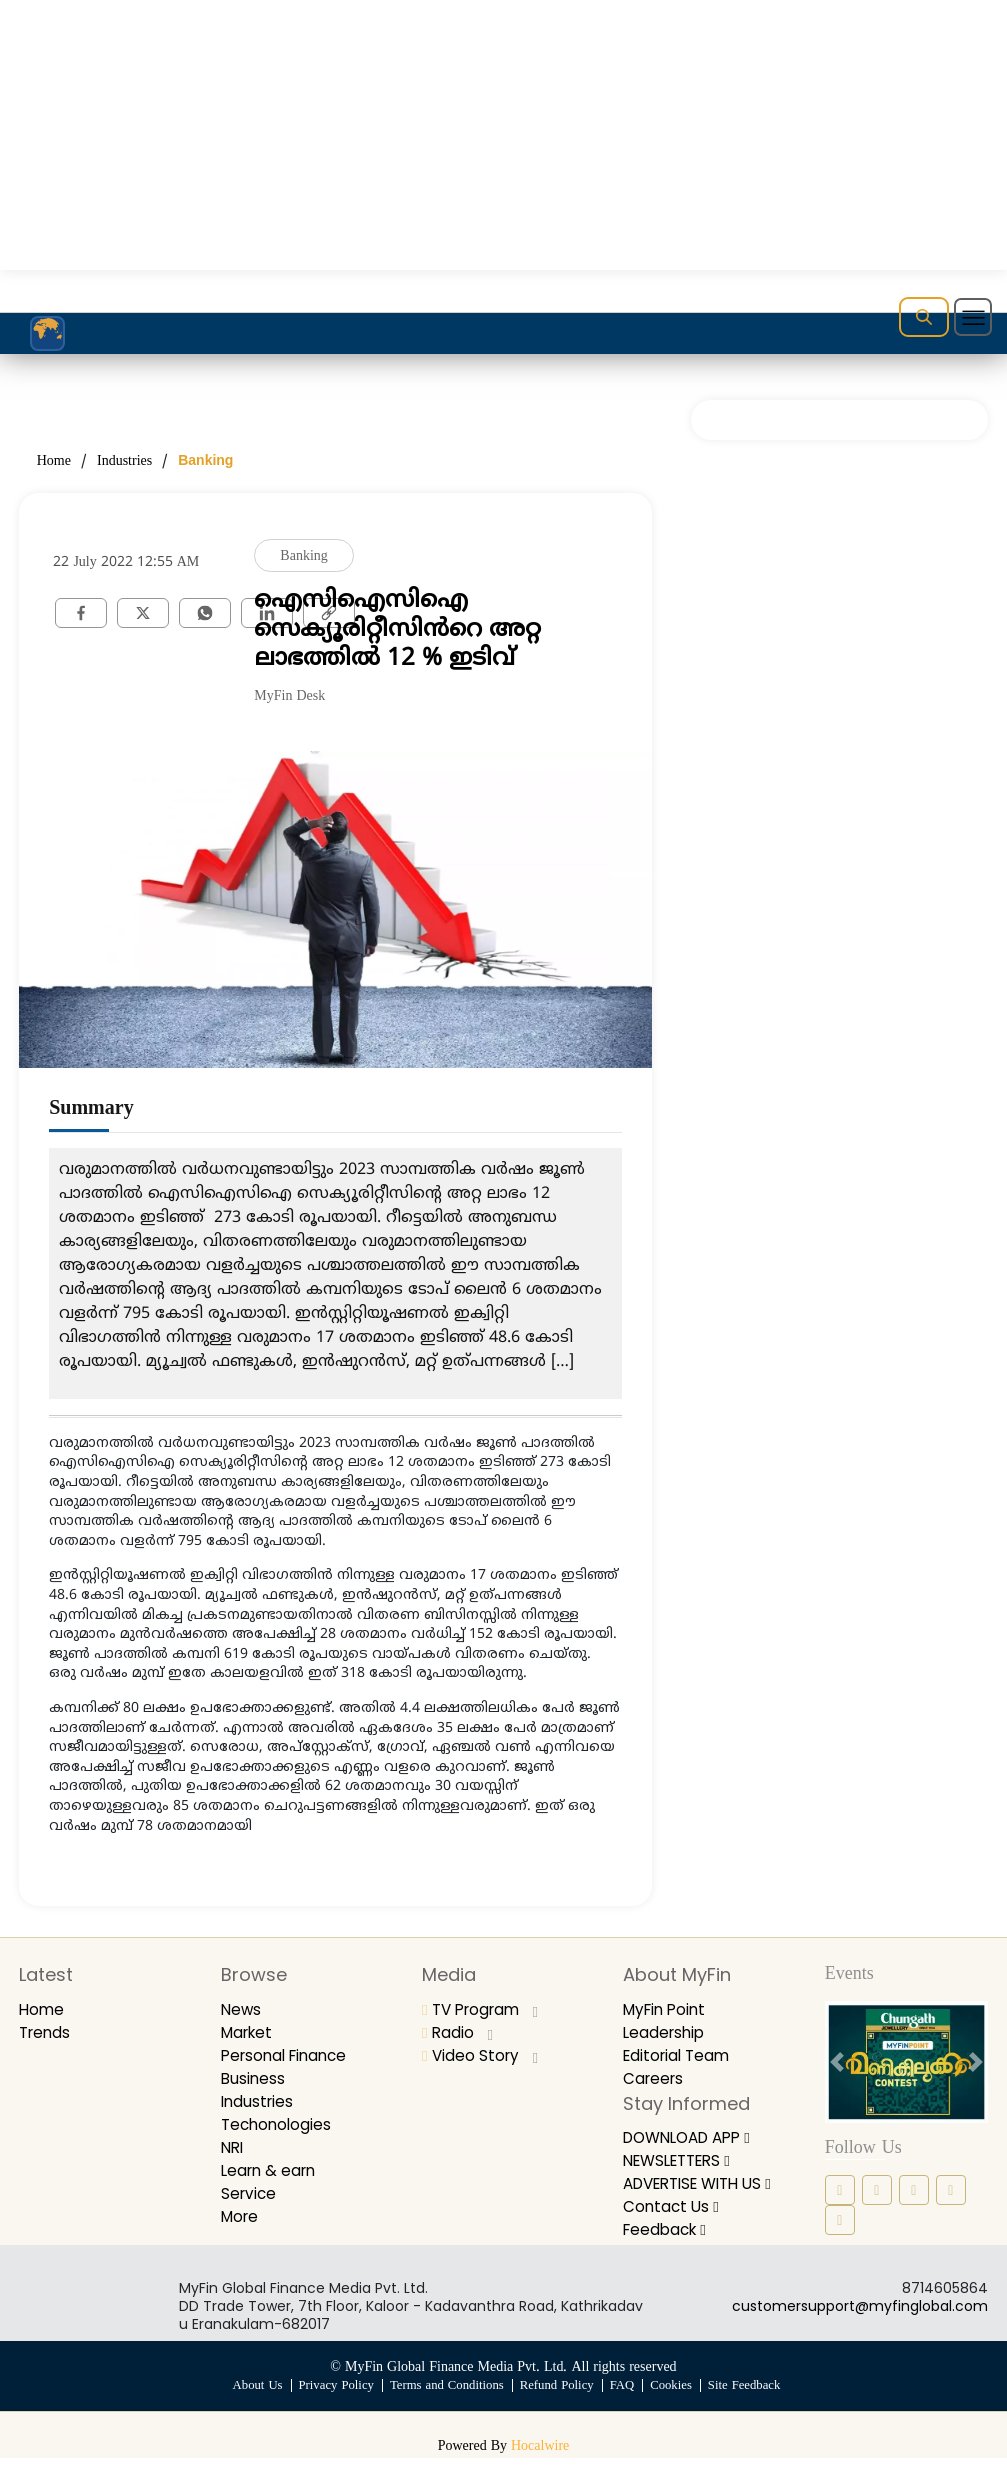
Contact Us (672, 2224)
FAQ (623, 2403)
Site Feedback (748, 2403)
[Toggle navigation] (973, 317)
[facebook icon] (840, 2190)
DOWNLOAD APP (693, 2137)
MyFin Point (667, 2009)
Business (254, 2078)
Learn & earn (271, 2170)
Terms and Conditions (446, 2403)
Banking (205, 460)
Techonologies (278, 2124)
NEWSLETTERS (682, 2160)
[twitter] (143, 612)
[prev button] (837, 2062)
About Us (253, 2403)
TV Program (484, 2009)
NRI (233, 2147)
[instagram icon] (877, 2190)
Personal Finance (288, 2055)
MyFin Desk (289, 696)
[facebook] (81, 612)
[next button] (975, 2062)
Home (54, 461)
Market (249, 2032)
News (242, 2009)
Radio (458, 2032)
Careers (655, 2078)
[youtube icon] (840, 2220)
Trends (46, 2032)
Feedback (667, 2247)
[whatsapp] (205, 612)
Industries (124, 461)
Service (250, 2193)
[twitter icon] (951, 2190)
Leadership (666, 2032)
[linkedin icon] (914, 2190)
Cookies (673, 2403)
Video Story (482, 2055)
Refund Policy (558, 2403)
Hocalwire (540, 2463)
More (241, 2216)
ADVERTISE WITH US (700, 2191)
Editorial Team (679, 2055)
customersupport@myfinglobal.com (860, 2323)
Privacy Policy (333, 2403)
